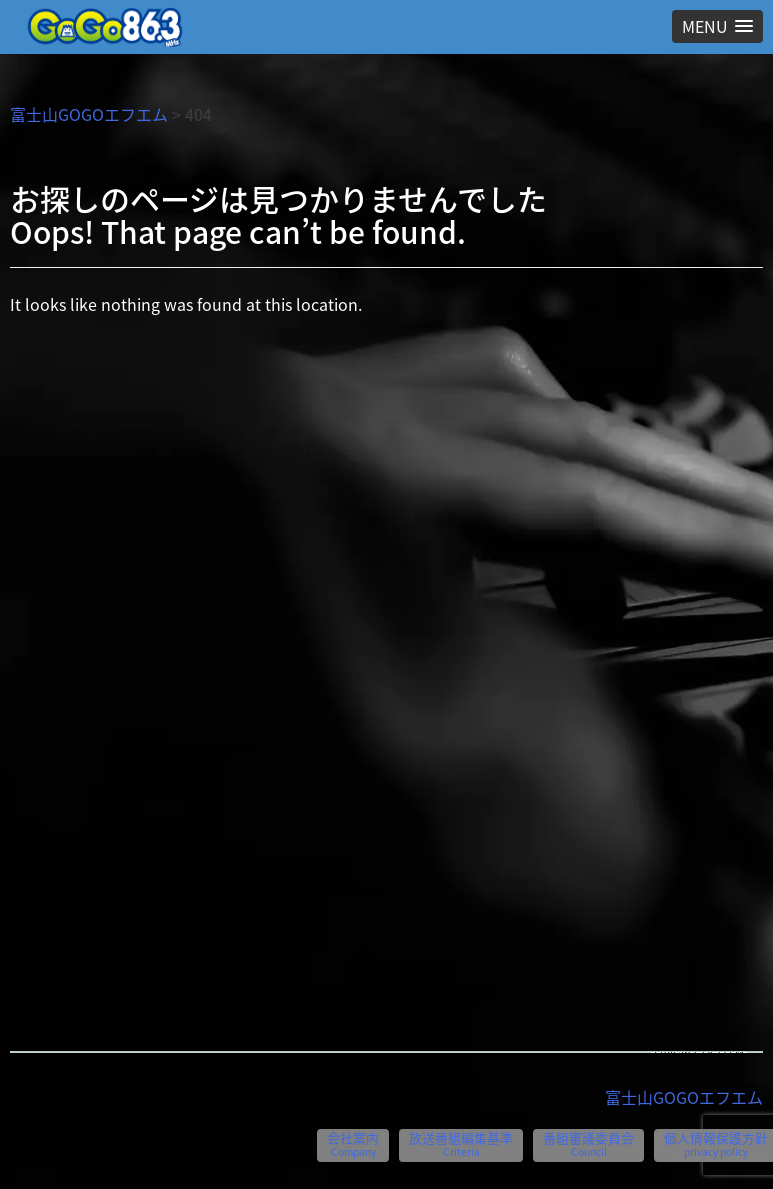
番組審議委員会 (588, 1143)
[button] (717, 26)
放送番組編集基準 (461, 1143)
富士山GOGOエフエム (89, 114)
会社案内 (353, 1143)
